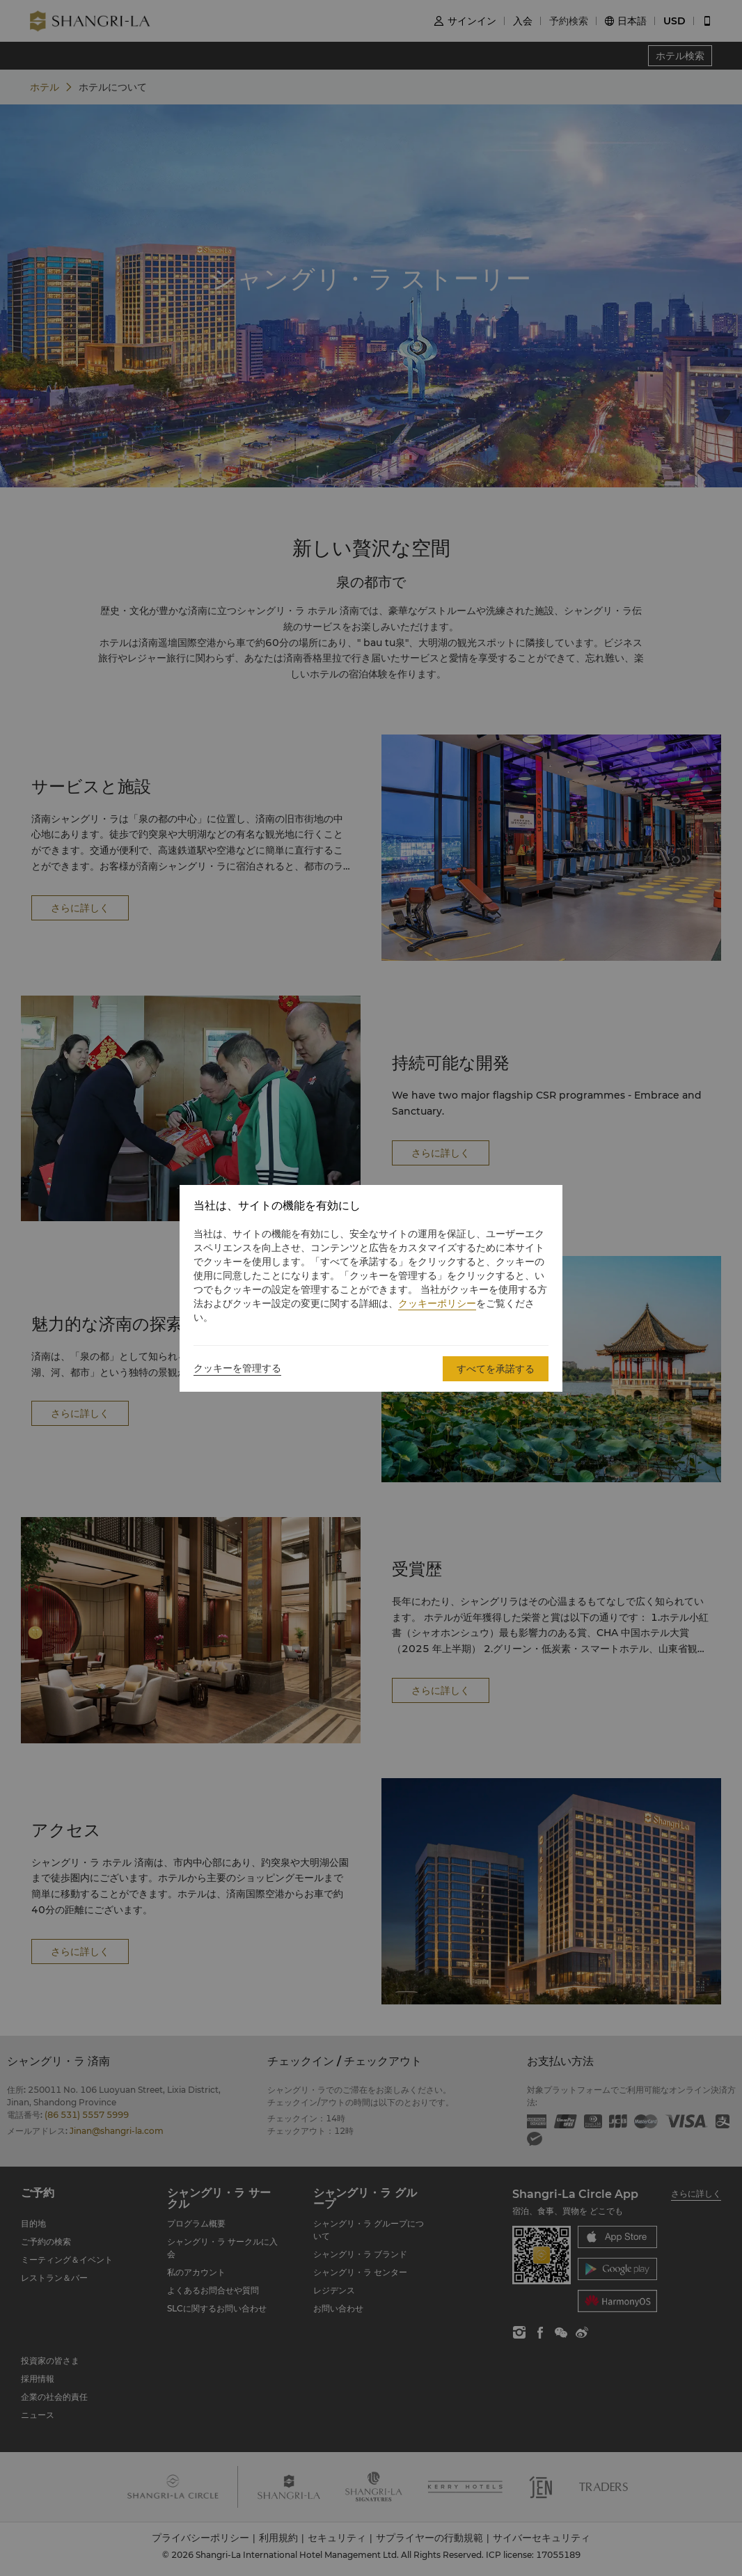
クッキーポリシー (437, 1303)
